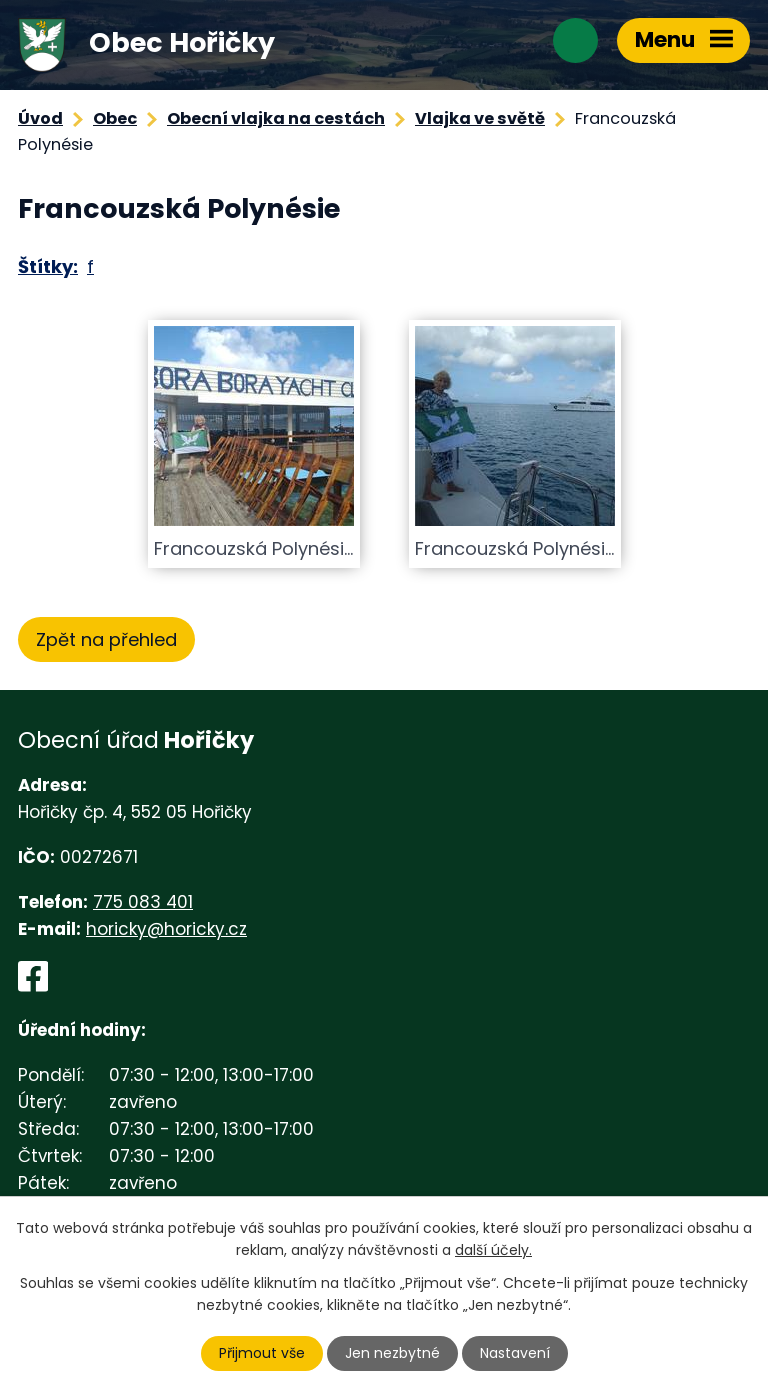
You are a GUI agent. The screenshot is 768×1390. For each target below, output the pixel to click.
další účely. (493, 1250)
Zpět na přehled (106, 639)
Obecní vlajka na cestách (276, 118)
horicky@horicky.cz (166, 929)
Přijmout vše (262, 1353)
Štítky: (48, 266)
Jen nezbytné (392, 1353)
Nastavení (515, 1353)
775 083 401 (143, 902)
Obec (115, 118)
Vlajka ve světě (480, 118)
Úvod (40, 118)
